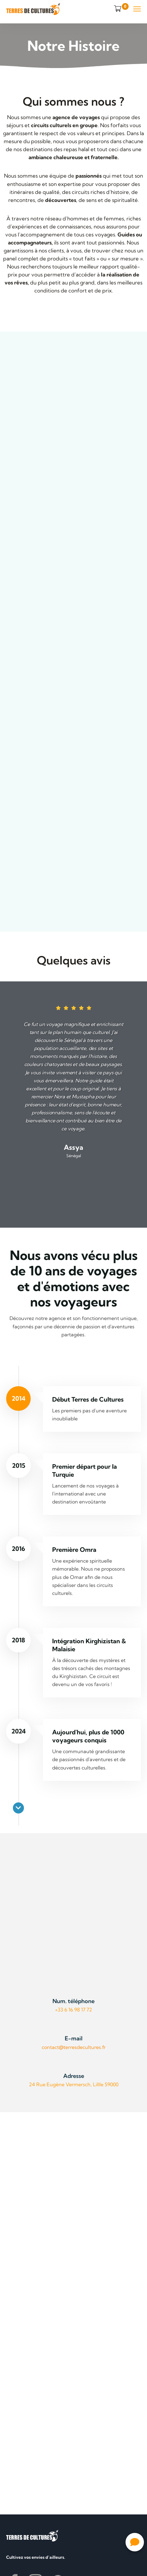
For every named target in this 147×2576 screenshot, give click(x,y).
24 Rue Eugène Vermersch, (60, 2084)
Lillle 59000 (105, 2084)
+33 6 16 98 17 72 (73, 2009)
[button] (135, 2542)
